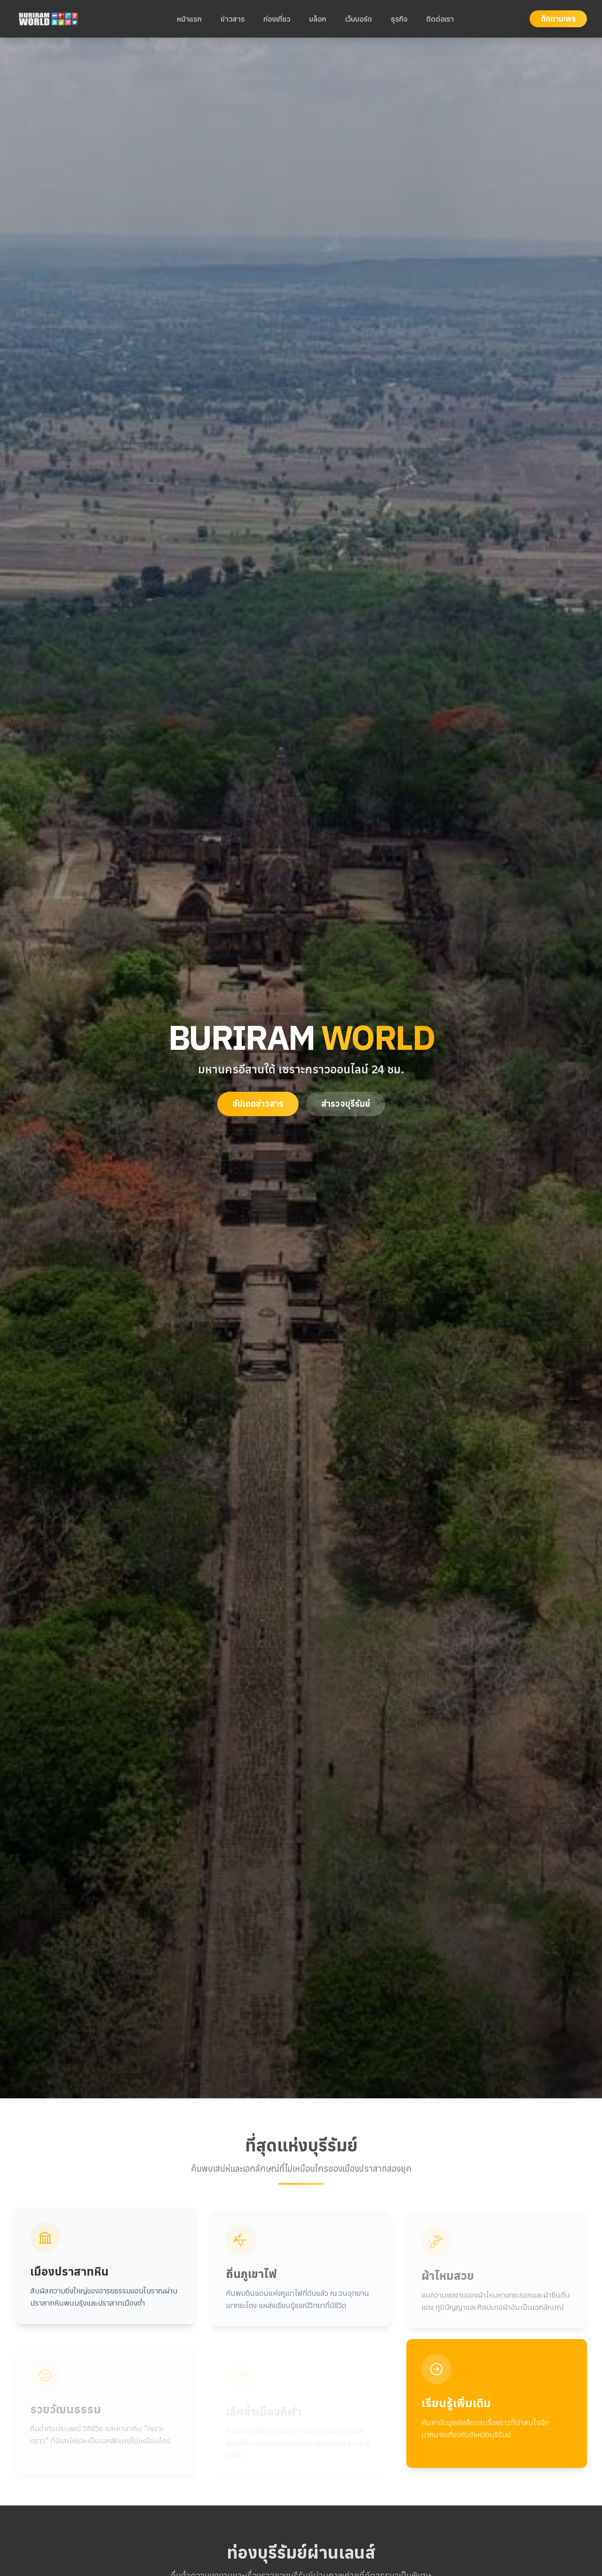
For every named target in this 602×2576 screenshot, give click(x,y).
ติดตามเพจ (558, 19)
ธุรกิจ (399, 19)
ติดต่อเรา (440, 19)
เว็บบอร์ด (358, 19)
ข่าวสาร (233, 19)
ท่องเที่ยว (276, 19)
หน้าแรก (189, 19)
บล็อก (317, 19)
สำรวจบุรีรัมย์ (345, 1103)
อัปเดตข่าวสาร (258, 1103)
